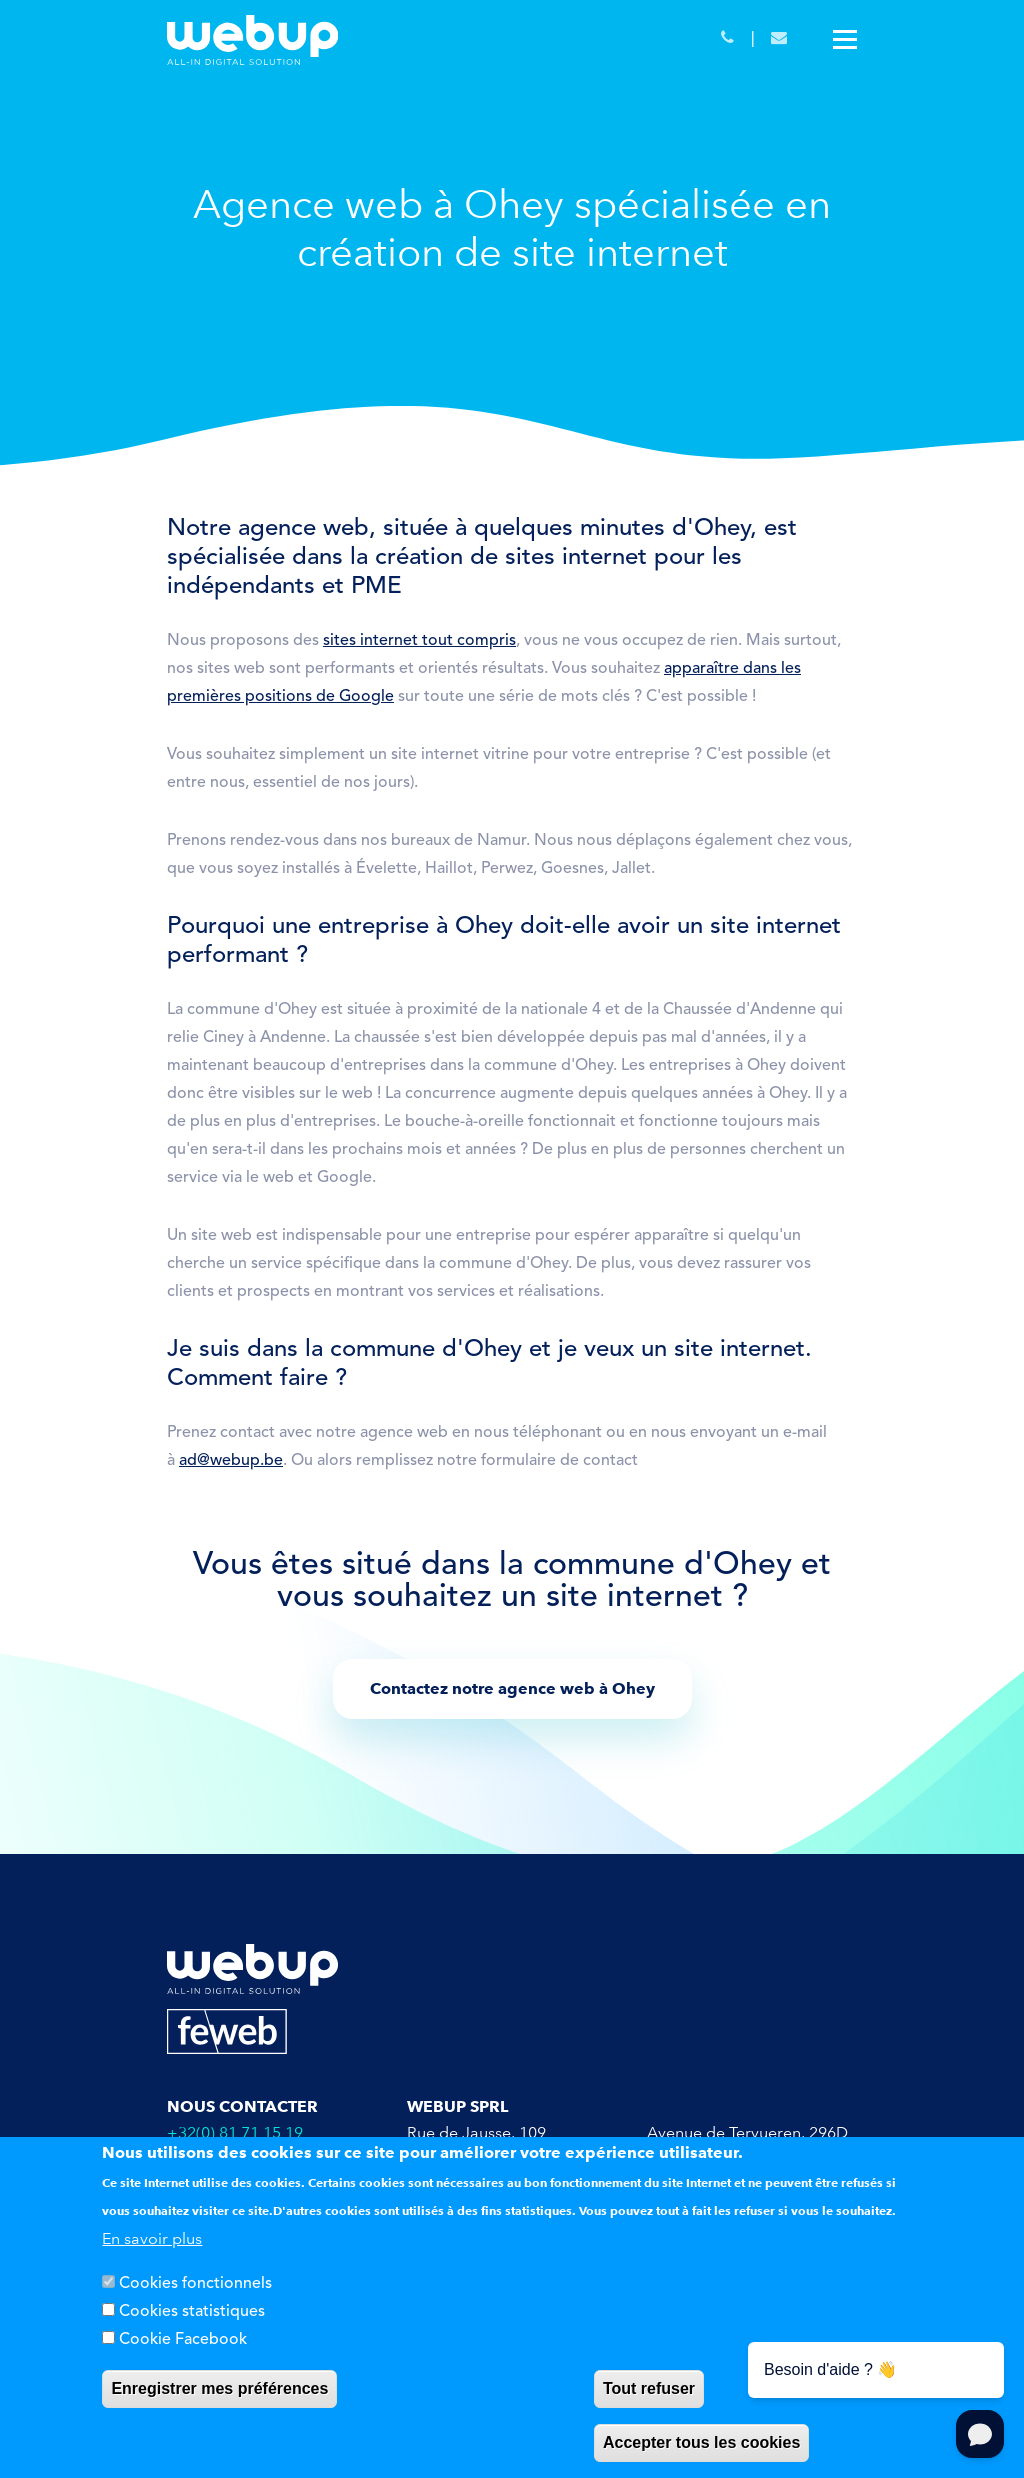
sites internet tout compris (419, 641)
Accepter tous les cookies (701, 2442)
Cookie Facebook (183, 2340)
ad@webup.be (231, 1461)
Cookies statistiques (192, 2312)
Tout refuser (649, 2388)
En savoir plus (152, 2238)
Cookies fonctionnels (195, 2284)
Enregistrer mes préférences (219, 2388)
